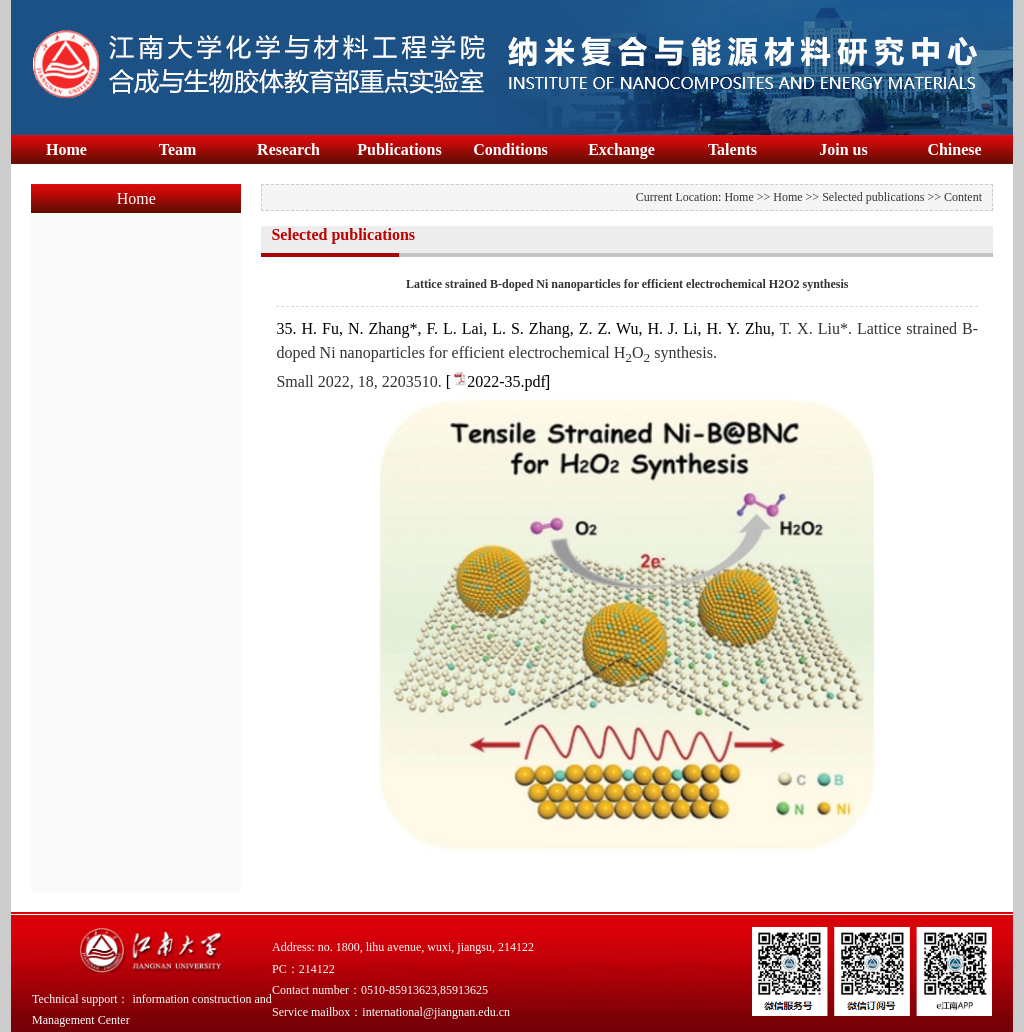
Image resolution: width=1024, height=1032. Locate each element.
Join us (843, 149)
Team (178, 149)
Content (963, 197)
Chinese (954, 149)
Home (66, 149)
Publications (399, 149)
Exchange (621, 149)
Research (288, 149)
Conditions (510, 149)
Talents (732, 149)
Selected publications (873, 197)
